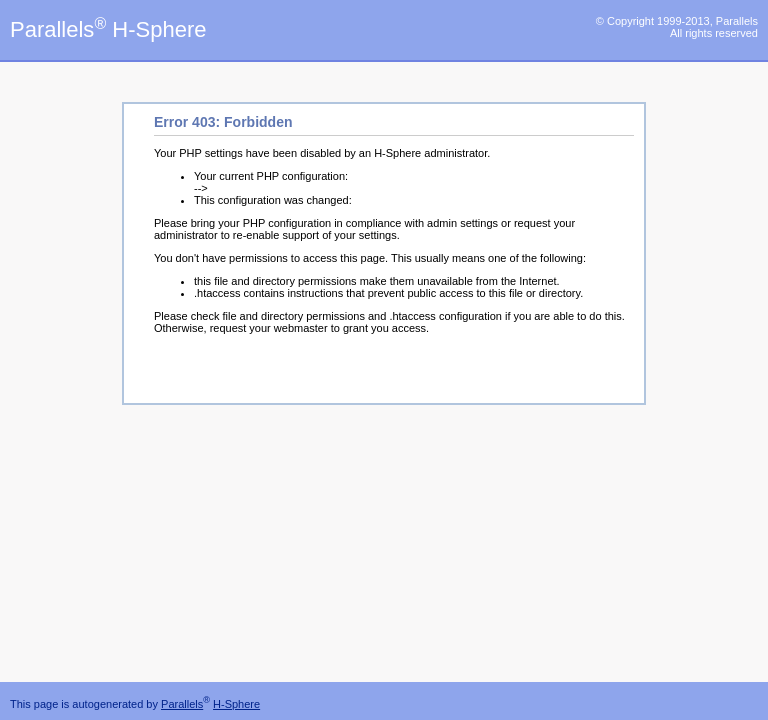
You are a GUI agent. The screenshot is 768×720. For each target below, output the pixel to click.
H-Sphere (236, 704)
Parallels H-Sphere (108, 29)
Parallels (182, 704)
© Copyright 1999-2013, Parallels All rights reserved (677, 27)
